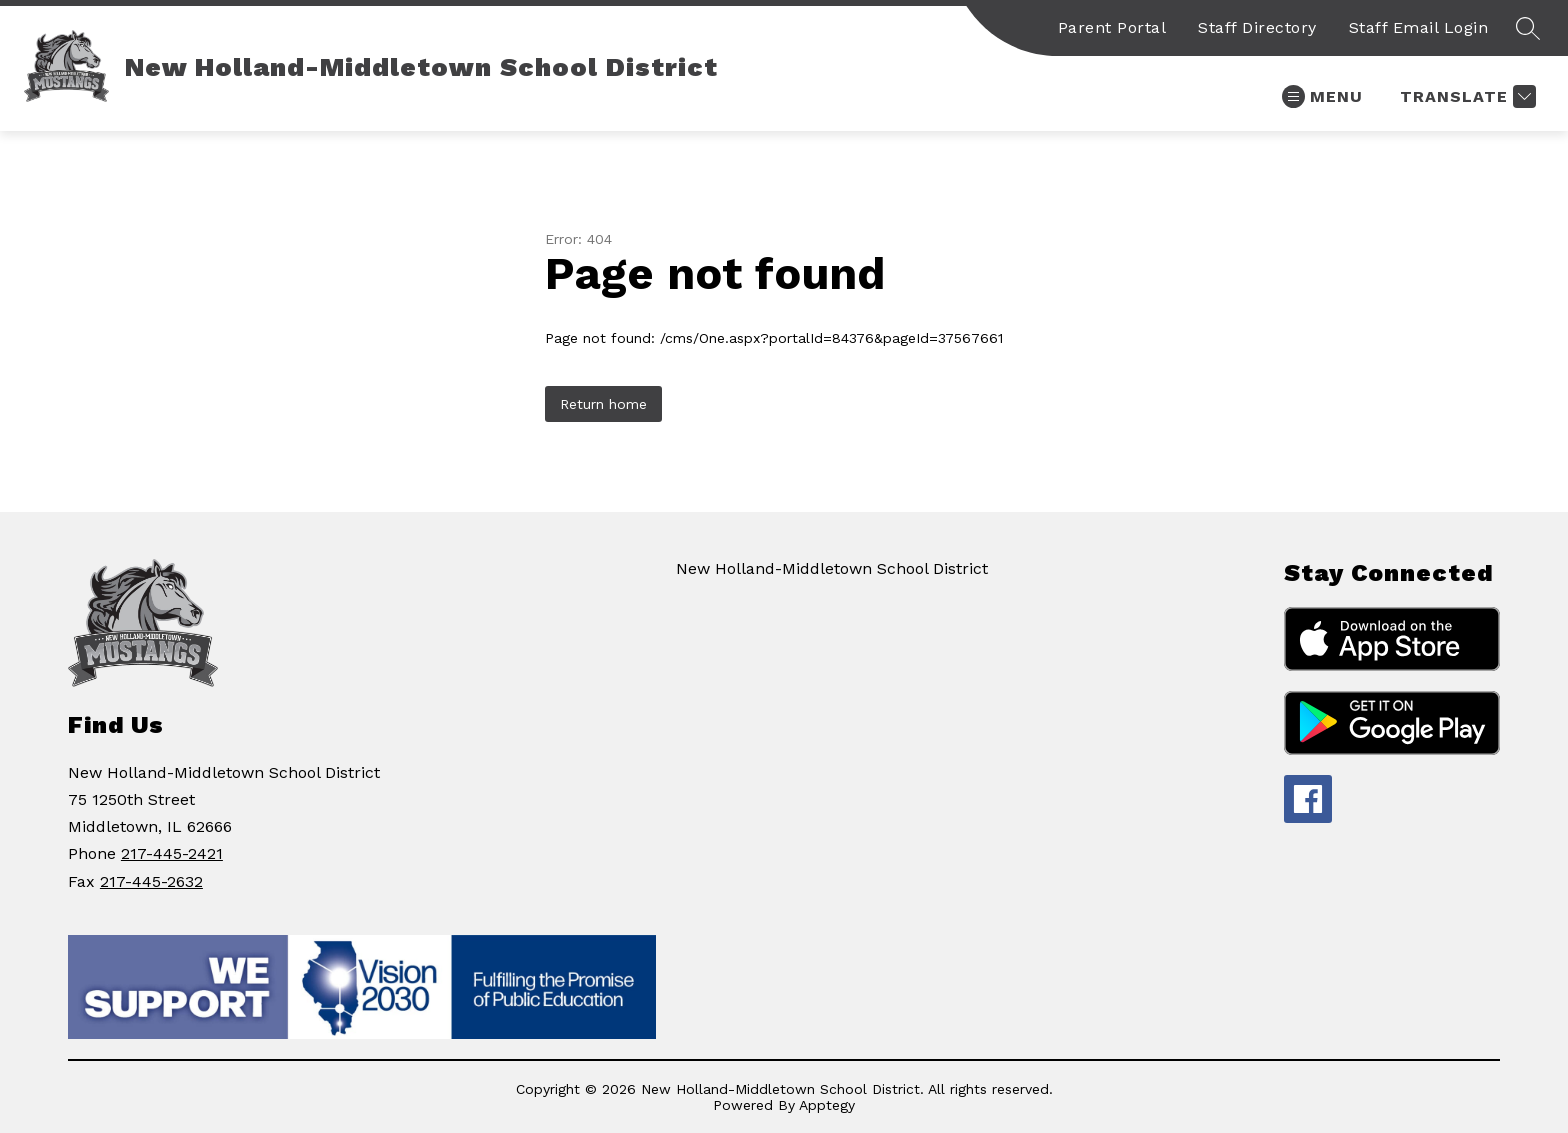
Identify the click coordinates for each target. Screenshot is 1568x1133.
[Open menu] (1322, 96)
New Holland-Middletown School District (832, 568)
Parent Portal (1112, 27)
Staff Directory (1257, 27)
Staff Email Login (1419, 27)
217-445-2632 (151, 881)
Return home (603, 404)
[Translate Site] (1465, 96)
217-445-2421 (172, 853)
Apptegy (827, 1105)
